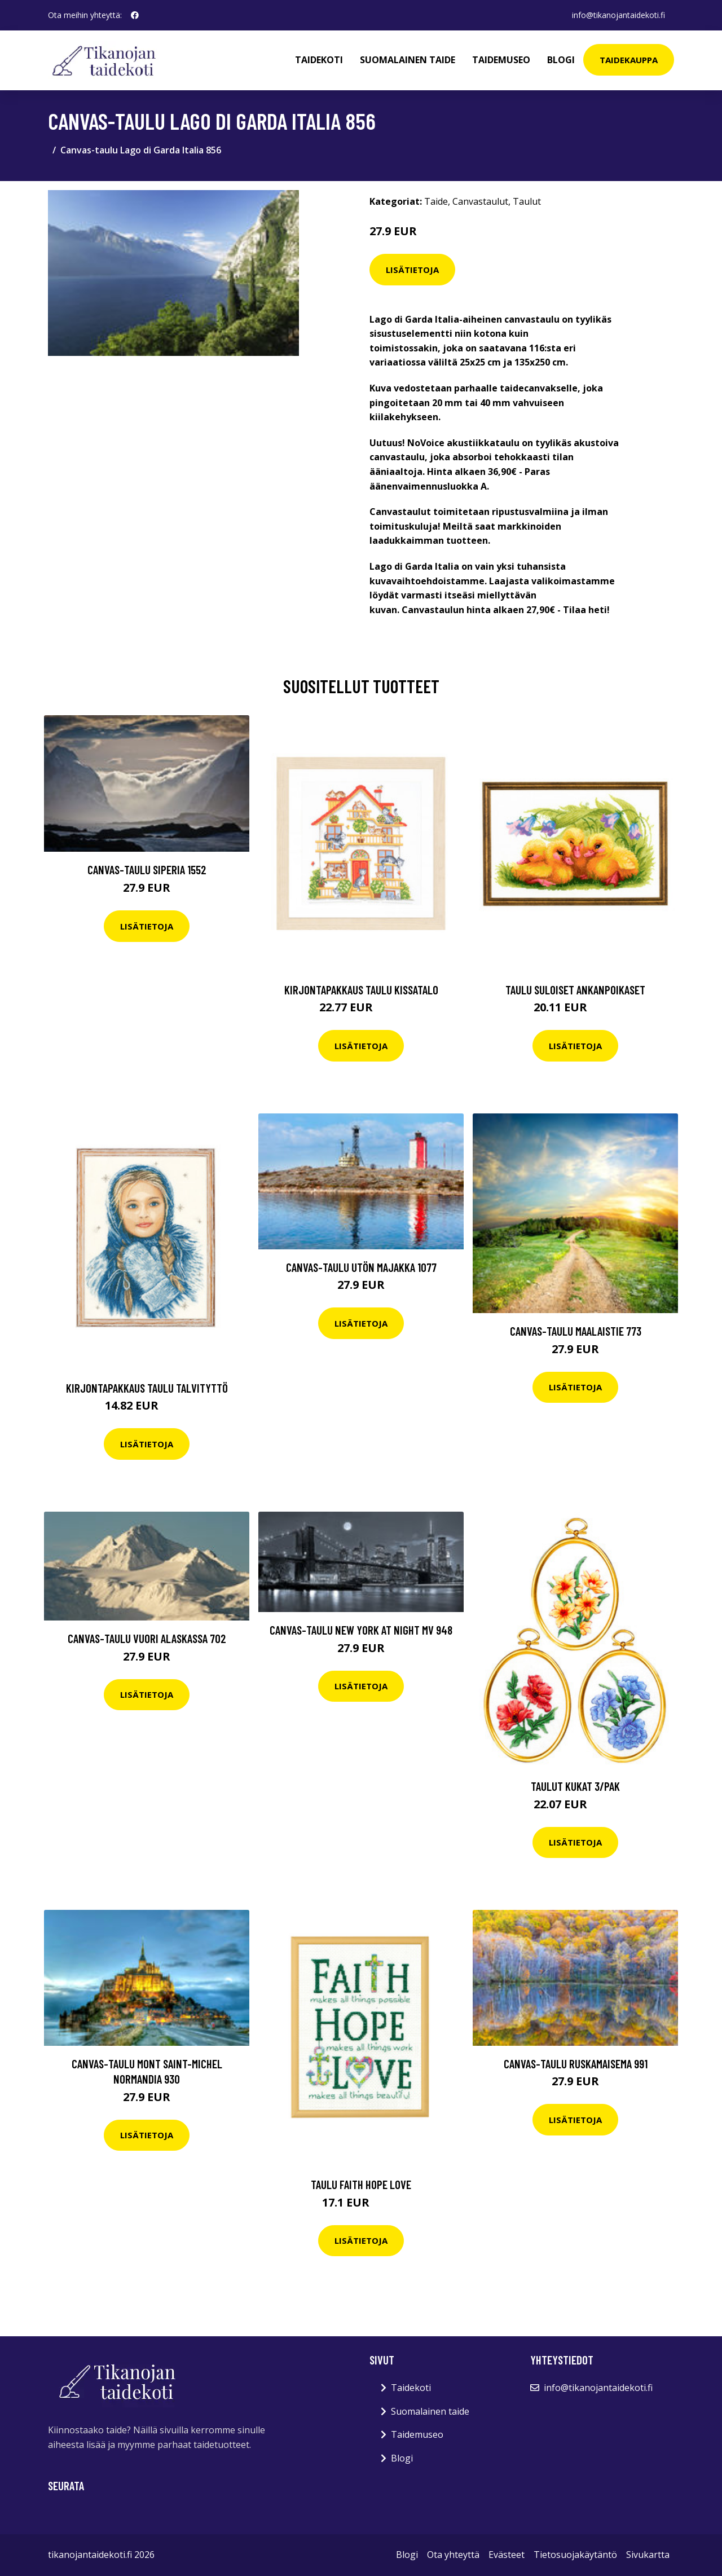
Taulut (527, 201)
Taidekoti (319, 60)
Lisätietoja (412, 269)
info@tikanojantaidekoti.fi (618, 15)
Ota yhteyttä (453, 2554)
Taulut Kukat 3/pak (575, 1786)
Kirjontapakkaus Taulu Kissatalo (361, 990)
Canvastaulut (480, 201)
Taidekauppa (629, 59)
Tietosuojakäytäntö (575, 2554)
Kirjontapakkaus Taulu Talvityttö (147, 1388)
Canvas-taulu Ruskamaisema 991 (576, 2064)
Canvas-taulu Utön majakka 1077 (361, 1267)
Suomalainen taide (407, 60)
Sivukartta (648, 2554)
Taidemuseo (501, 60)
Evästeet (506, 2554)
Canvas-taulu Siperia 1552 (146, 869)
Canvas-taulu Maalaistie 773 (575, 1331)
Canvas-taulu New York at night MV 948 (361, 1630)
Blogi (561, 60)
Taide (436, 201)
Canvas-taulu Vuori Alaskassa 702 (147, 1638)
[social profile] (134, 15)
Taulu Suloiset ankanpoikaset (575, 990)
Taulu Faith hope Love (361, 2184)
